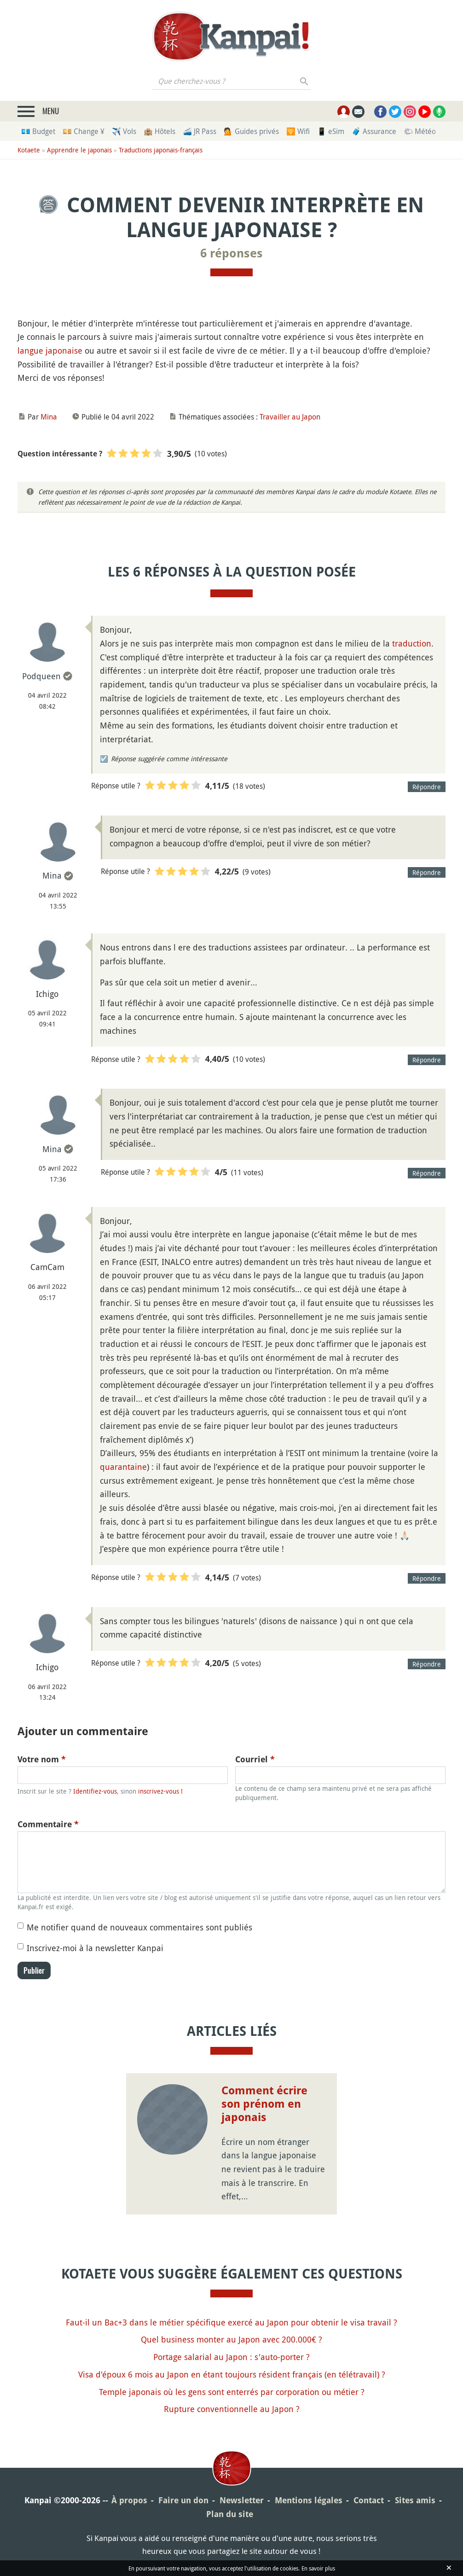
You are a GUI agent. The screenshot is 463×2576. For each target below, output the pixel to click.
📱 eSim (330, 131)
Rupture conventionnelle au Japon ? (232, 2408)
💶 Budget (38, 131)
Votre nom (41, 1759)
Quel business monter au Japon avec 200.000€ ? (231, 2339)
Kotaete (28, 150)
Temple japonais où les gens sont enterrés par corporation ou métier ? (232, 2391)
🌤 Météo (420, 131)
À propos (129, 2500)
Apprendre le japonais (79, 150)
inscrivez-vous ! (160, 1791)
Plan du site (229, 2514)
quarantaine (123, 1466)
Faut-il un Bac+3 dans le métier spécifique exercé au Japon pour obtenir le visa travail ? (231, 2322)
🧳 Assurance (374, 131)
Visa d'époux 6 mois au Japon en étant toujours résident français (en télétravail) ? (231, 2374)
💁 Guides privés (251, 131)
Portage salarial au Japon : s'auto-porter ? (231, 2356)
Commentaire (48, 1824)
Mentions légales (308, 2500)
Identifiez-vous (95, 1791)
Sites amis (415, 2500)
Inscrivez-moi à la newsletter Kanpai (95, 1947)
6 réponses (231, 253)
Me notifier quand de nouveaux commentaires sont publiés (139, 1927)
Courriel (255, 1759)
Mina (49, 417)
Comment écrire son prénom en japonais (264, 2104)
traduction (411, 643)
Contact (368, 2500)
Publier (34, 1970)
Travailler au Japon (290, 417)
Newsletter (242, 2500)
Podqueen (41, 676)
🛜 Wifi (298, 131)
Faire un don (183, 2500)
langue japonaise (49, 350)
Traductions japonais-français (161, 150)
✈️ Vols (124, 131)
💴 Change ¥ (83, 131)
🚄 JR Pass (199, 131)
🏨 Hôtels (159, 131)
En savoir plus (318, 2568)
